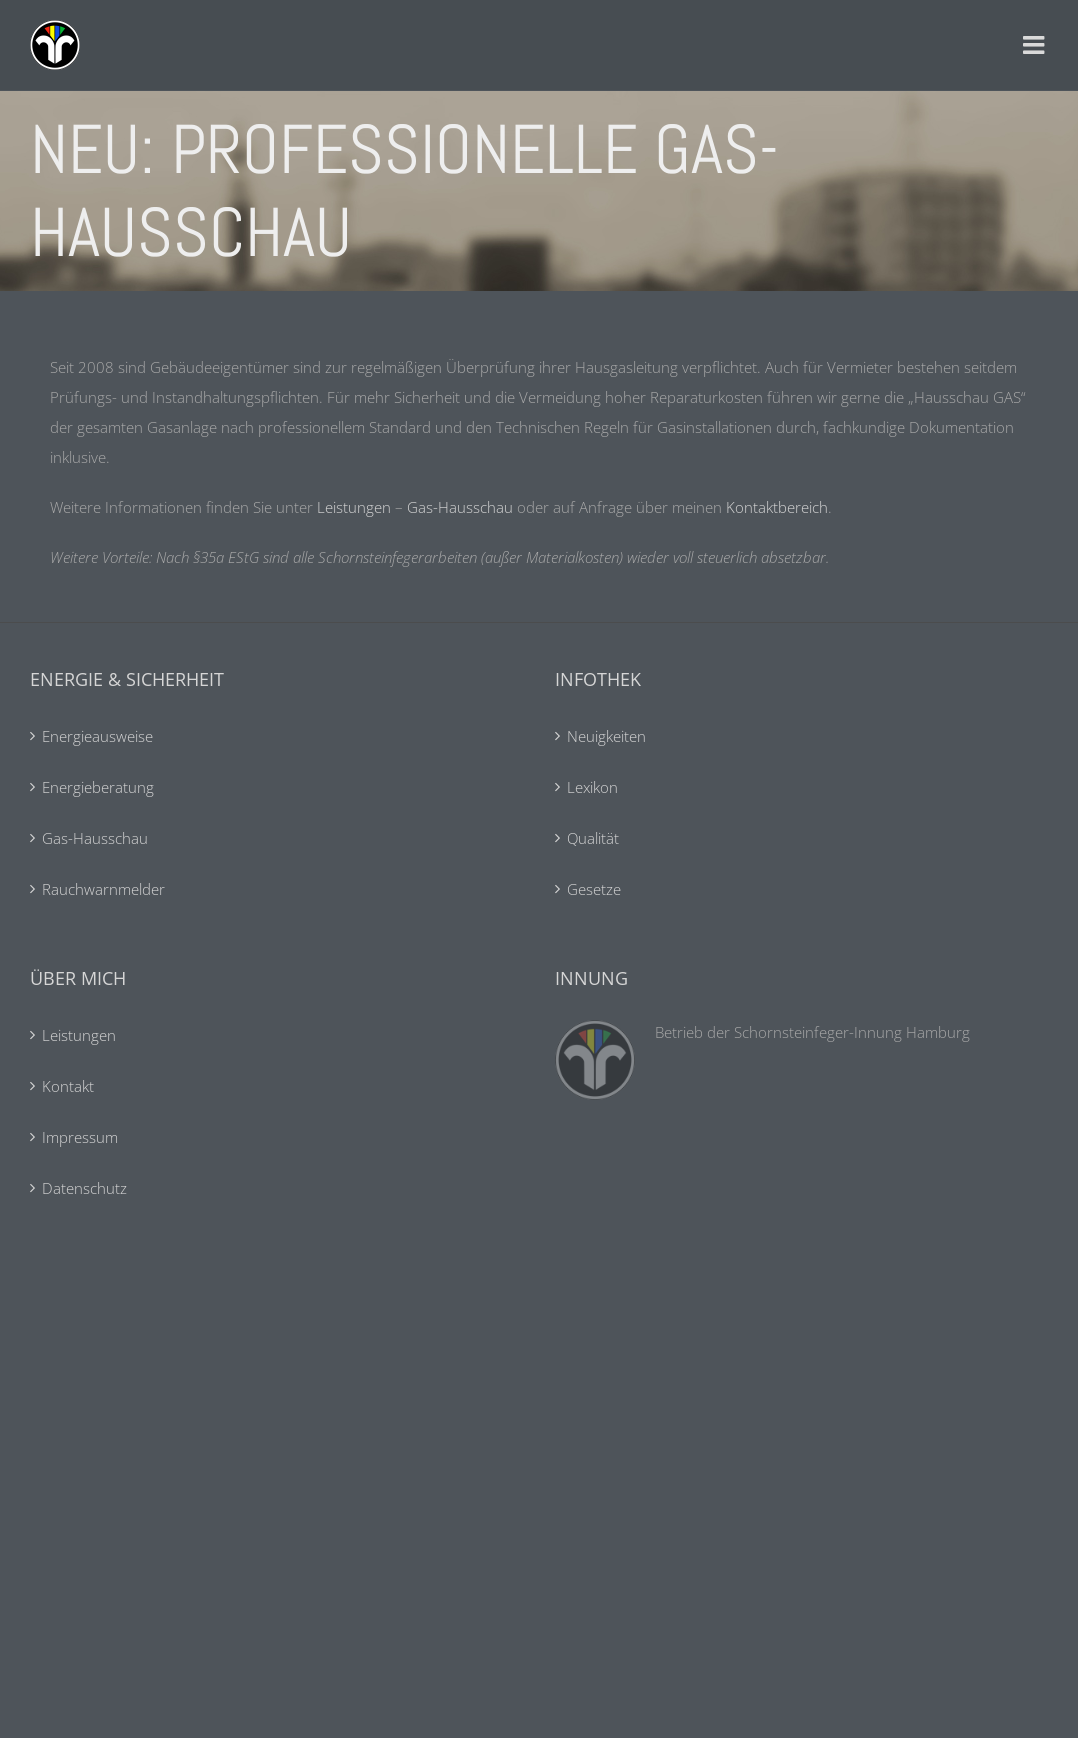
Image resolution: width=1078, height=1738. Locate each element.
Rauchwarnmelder (103, 889)
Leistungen (354, 507)
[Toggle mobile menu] (1035, 45)
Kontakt (68, 1086)
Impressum (80, 1137)
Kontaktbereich (777, 507)
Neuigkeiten (606, 736)
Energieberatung (98, 787)
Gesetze (594, 889)
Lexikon (592, 787)
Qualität (593, 838)
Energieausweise (97, 736)
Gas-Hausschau (460, 507)
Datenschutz (84, 1188)
